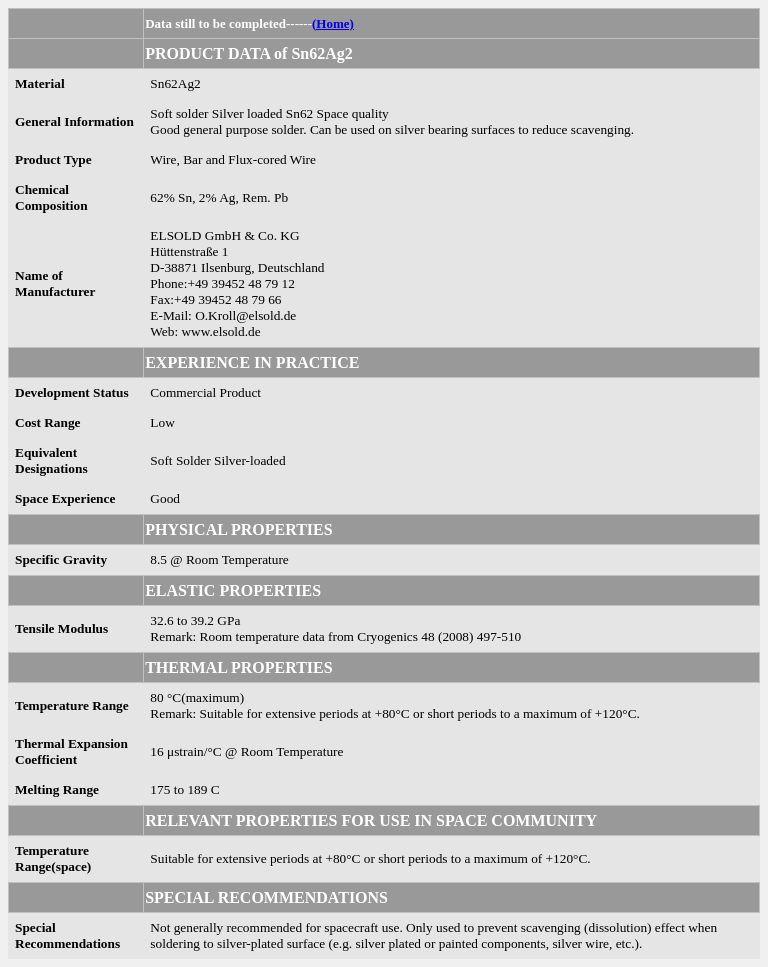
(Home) (333, 23)
